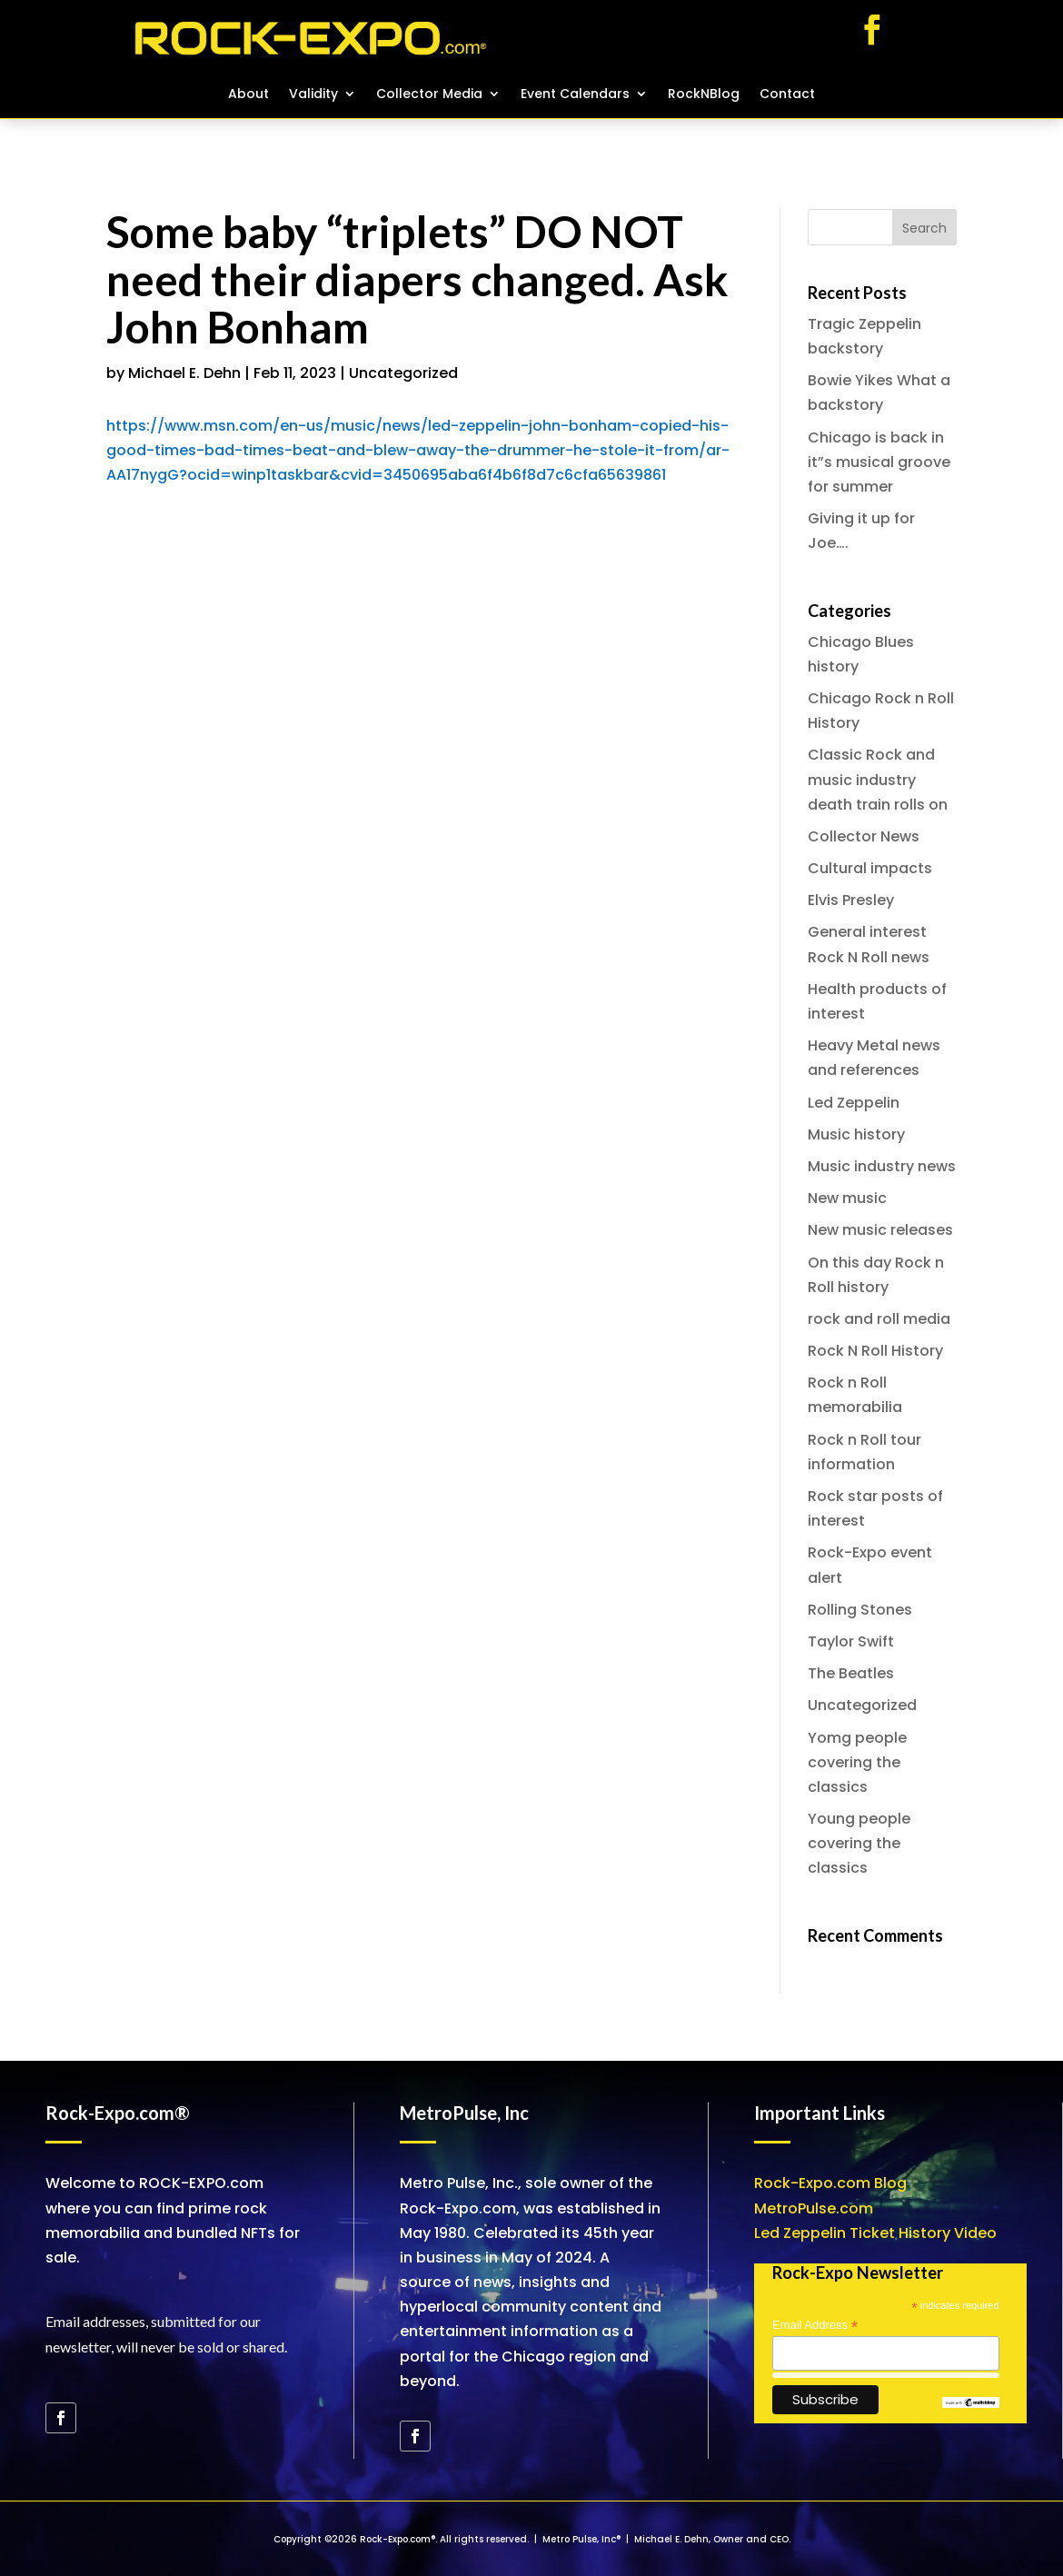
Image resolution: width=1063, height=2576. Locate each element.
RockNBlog (704, 95)
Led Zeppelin (853, 1102)
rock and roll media (879, 1318)
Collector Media (429, 95)
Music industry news (882, 1166)
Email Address (815, 2325)
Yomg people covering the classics (857, 1762)
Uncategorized (403, 373)
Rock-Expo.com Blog (830, 2183)
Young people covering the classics (859, 1843)
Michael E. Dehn (184, 373)
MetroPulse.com (813, 2208)
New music (847, 1198)
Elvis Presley (851, 900)
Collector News (863, 836)
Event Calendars (575, 95)
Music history (856, 1134)
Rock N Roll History (875, 1350)
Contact (787, 95)
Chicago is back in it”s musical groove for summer (879, 462)
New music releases (880, 1229)
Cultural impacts (870, 868)
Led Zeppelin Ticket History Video (875, 2233)
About (248, 95)
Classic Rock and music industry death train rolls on (878, 779)
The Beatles (851, 1673)
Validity (313, 95)
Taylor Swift (851, 1641)
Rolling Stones (860, 1609)
